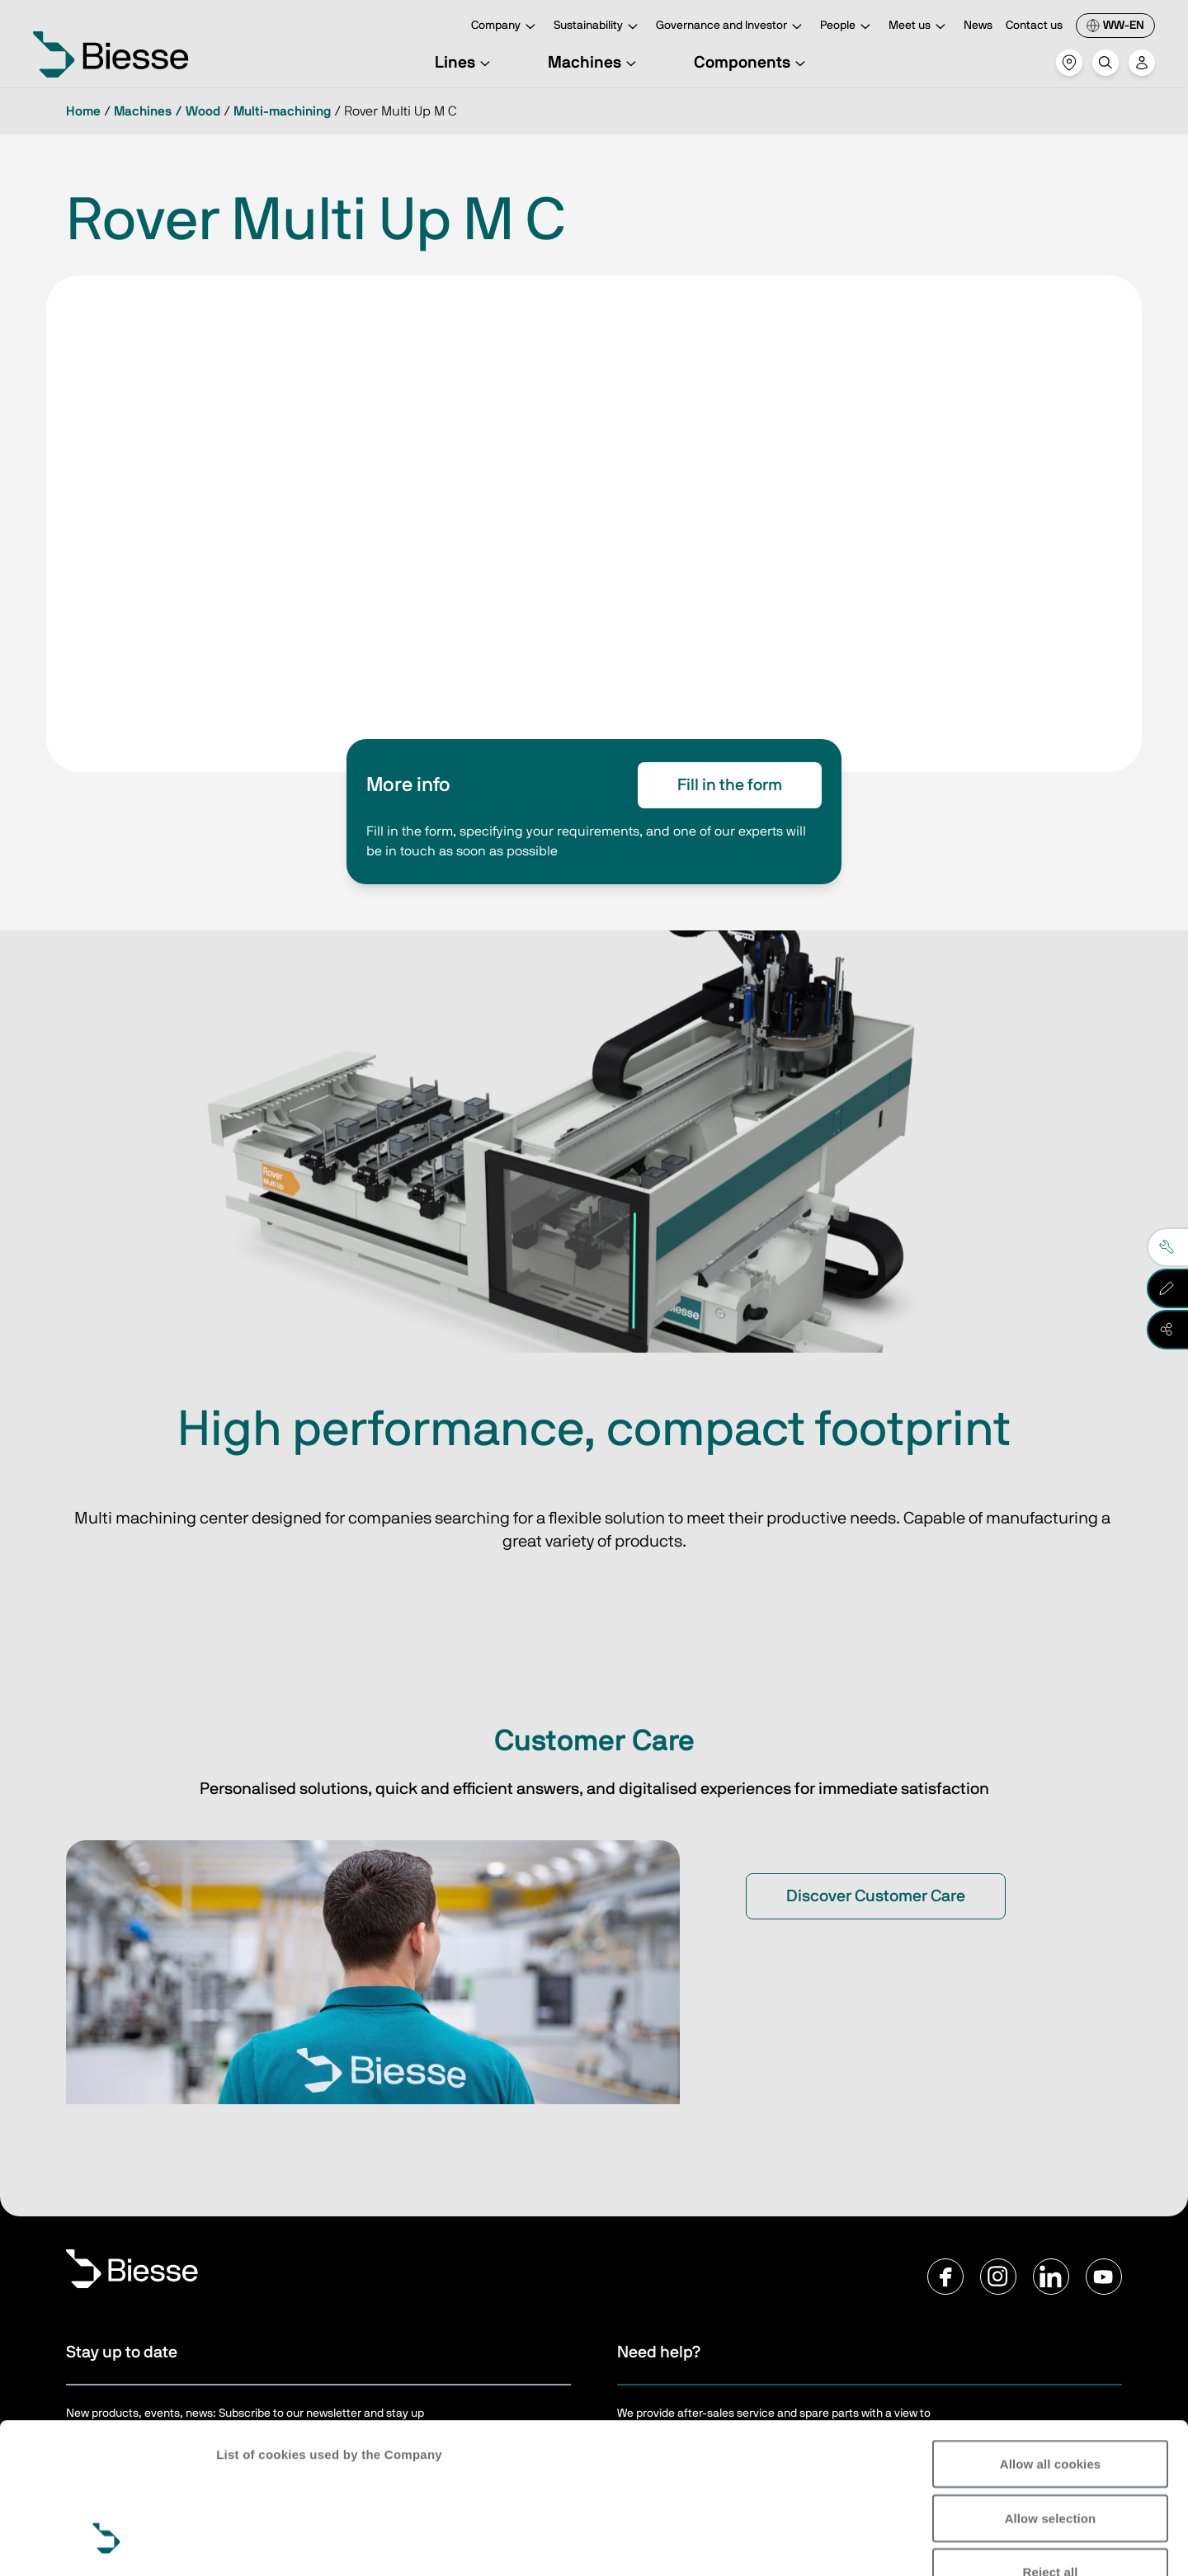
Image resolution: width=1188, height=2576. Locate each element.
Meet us (919, 27)
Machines (594, 62)
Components (752, 62)
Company (505, 27)
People (847, 27)
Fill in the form (729, 785)
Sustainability (598, 27)
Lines (465, 62)
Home (83, 111)
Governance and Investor (731, 27)
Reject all (1050, 2443)
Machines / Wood (167, 111)
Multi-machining (282, 111)
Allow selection (1050, 2389)
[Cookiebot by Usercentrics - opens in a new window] (107, 2543)
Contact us (1034, 25)
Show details (254, 2543)
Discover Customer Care (875, 1896)
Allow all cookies (1050, 2335)
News (978, 25)
